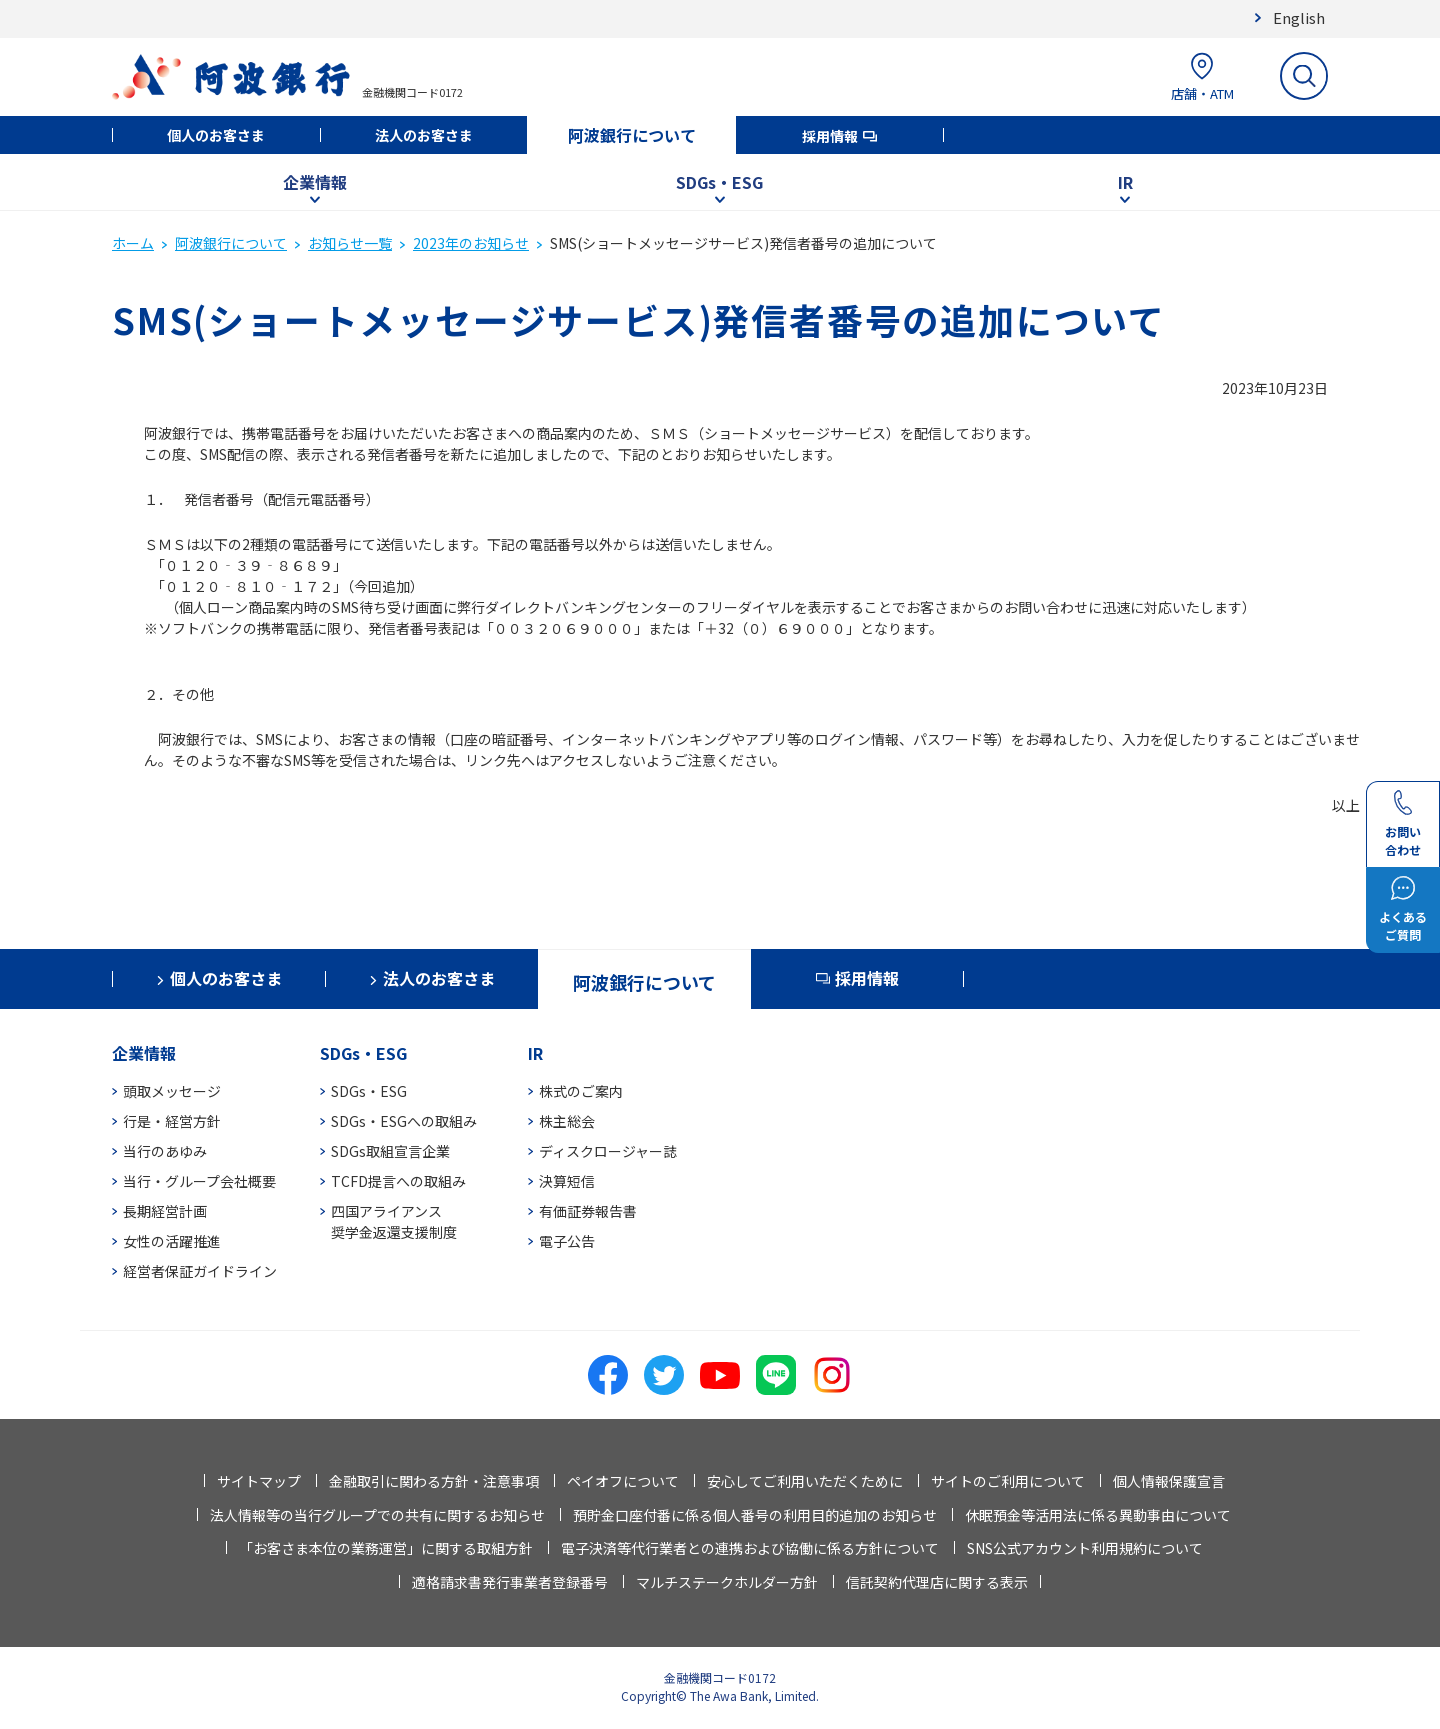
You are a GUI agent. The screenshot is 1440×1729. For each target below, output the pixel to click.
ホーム (133, 243)
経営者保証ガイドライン (200, 1271)
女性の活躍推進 (172, 1241)
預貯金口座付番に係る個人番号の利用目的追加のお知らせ (755, 1515)
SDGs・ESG (719, 182)
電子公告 (567, 1241)
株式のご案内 (581, 1091)
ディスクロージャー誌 (608, 1151)
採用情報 (830, 136)
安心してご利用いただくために (805, 1481)
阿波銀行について (632, 135)
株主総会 (567, 1121)
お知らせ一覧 (350, 243)
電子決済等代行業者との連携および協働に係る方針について (750, 1548)
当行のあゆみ (165, 1151)
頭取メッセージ (172, 1091)
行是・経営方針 (172, 1121)
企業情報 (315, 182)
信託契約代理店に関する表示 (937, 1582)
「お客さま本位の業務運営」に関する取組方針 (386, 1548)
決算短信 (567, 1181)
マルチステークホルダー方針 (727, 1582)
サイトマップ (259, 1481)
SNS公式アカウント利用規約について (1085, 1548)
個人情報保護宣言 (1169, 1481)
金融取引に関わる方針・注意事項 (434, 1481)
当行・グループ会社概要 (199, 1181)
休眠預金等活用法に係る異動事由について (1098, 1515)
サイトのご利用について (1008, 1481)
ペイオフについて (623, 1481)
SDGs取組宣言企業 (390, 1151)
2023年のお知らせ (471, 243)
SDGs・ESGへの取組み (404, 1121)
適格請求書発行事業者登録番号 (510, 1582)
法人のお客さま (424, 135)
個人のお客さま (216, 135)
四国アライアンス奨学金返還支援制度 (394, 1221)
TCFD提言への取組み (398, 1181)
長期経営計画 (165, 1211)
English (1299, 17)
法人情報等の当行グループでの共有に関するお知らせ (377, 1515)
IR (1125, 182)
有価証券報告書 (588, 1211)
